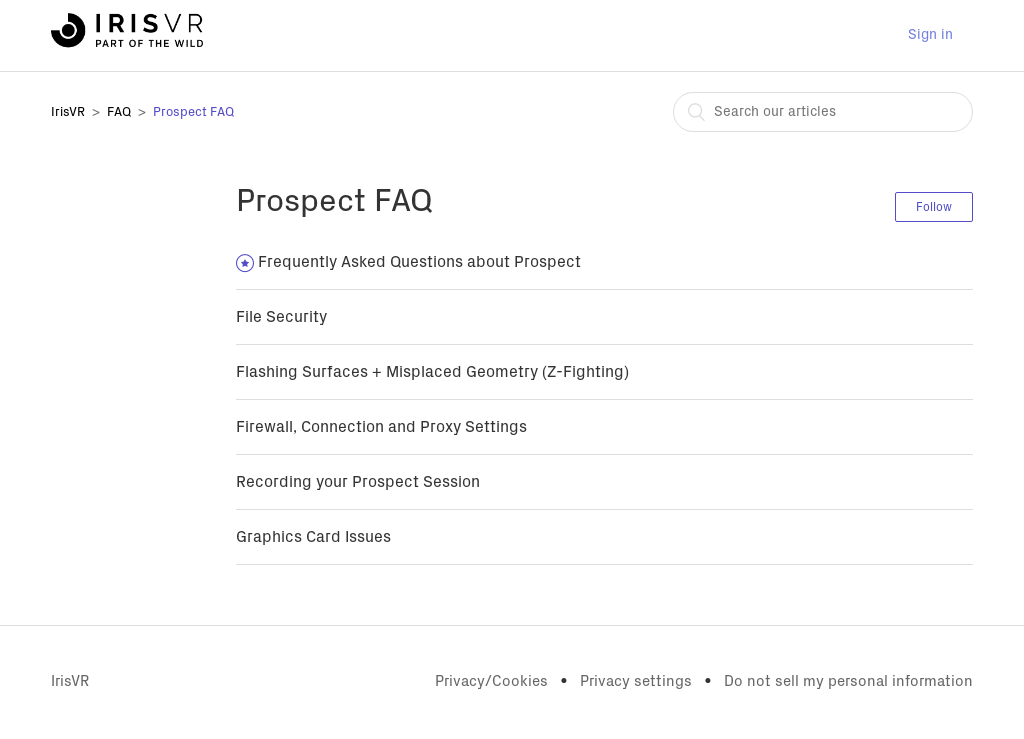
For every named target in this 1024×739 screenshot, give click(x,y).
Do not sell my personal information (848, 681)
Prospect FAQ (193, 112)
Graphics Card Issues (313, 537)
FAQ (119, 112)
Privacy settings (636, 681)
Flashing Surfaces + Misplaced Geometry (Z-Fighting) (432, 372)
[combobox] (823, 112)
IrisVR (68, 112)
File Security (281, 317)
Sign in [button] (930, 35)
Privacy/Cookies (491, 681)
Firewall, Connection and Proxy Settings (381, 427)
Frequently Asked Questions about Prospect (419, 262)
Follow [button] (934, 207)
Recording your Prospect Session (358, 482)
